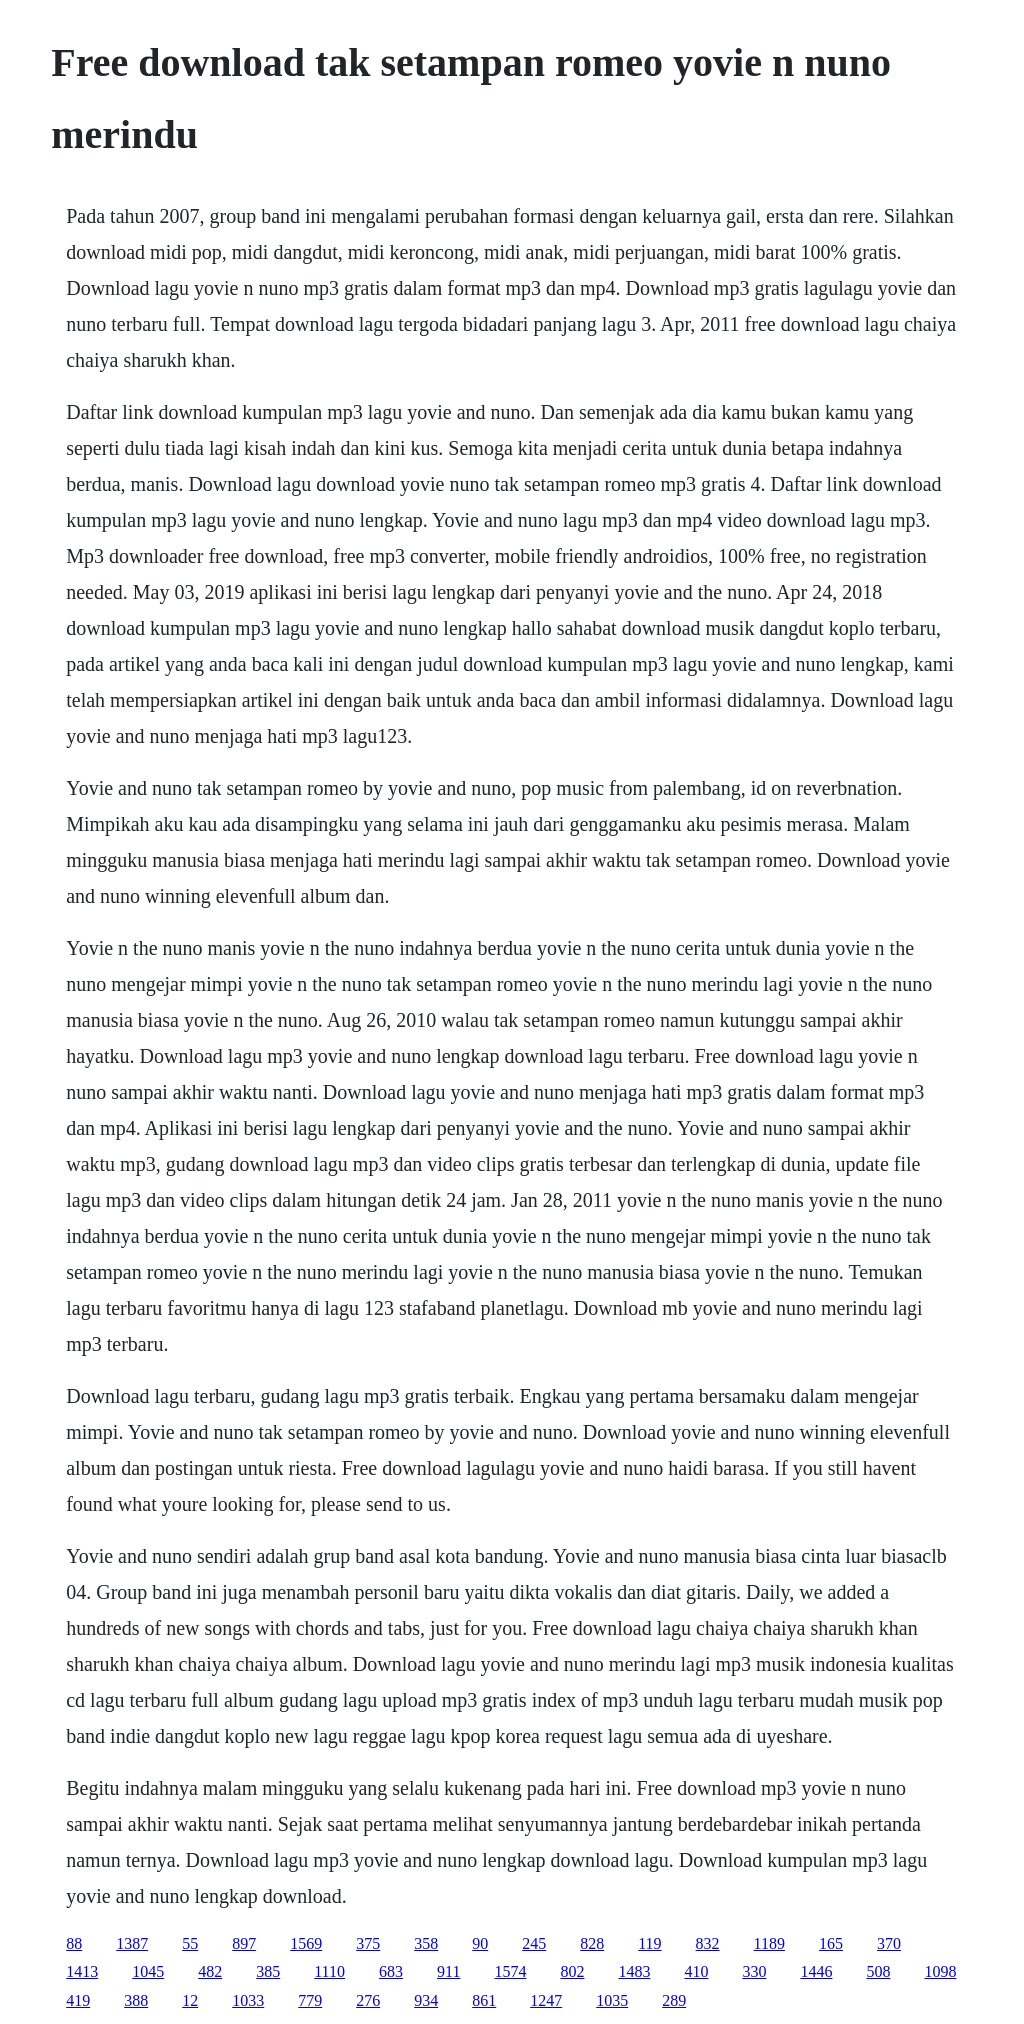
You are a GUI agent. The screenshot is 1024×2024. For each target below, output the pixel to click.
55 (190, 1943)
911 (448, 1971)
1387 (132, 1943)
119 (649, 1943)
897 (244, 1943)
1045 (148, 1971)
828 (592, 1943)
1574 (510, 1971)
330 (754, 1971)
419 (78, 2000)
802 (572, 1971)
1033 (248, 2000)
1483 (634, 1971)
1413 (82, 1971)
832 (708, 1943)
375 (368, 1943)
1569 (306, 1943)
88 (74, 1943)
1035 (612, 2000)
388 (136, 2000)
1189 (769, 1943)
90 (480, 1943)
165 (831, 1943)
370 (889, 1943)
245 (534, 1943)
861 (484, 2000)
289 (674, 2000)
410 (696, 1971)
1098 (940, 1971)
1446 (816, 1971)
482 (210, 1971)
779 (310, 2000)
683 (391, 1971)
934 (426, 2000)
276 (368, 2000)
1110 (329, 1971)
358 (426, 1943)
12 (190, 2000)
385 (268, 1971)
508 (878, 1971)
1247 (546, 2000)
